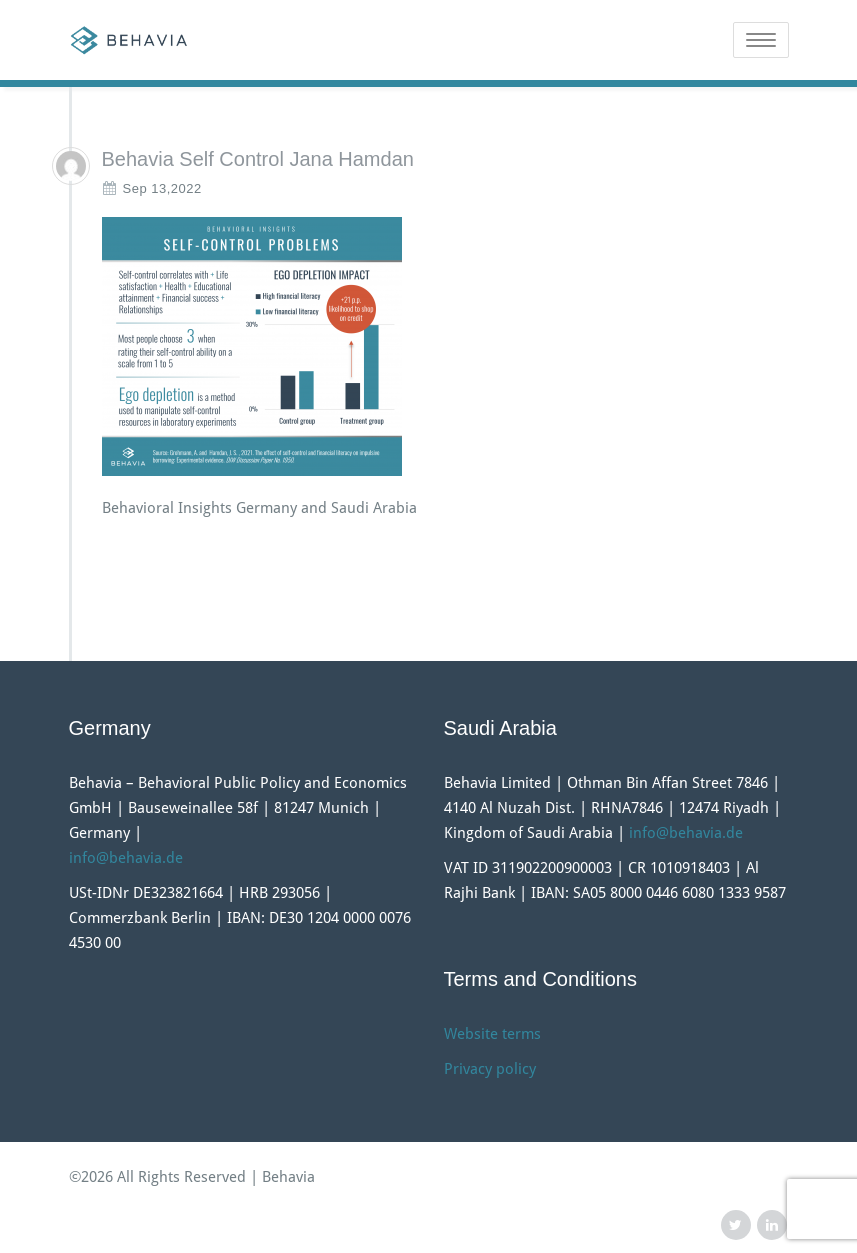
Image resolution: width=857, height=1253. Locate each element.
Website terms (492, 1034)
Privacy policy (490, 1069)
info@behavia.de (126, 858)
